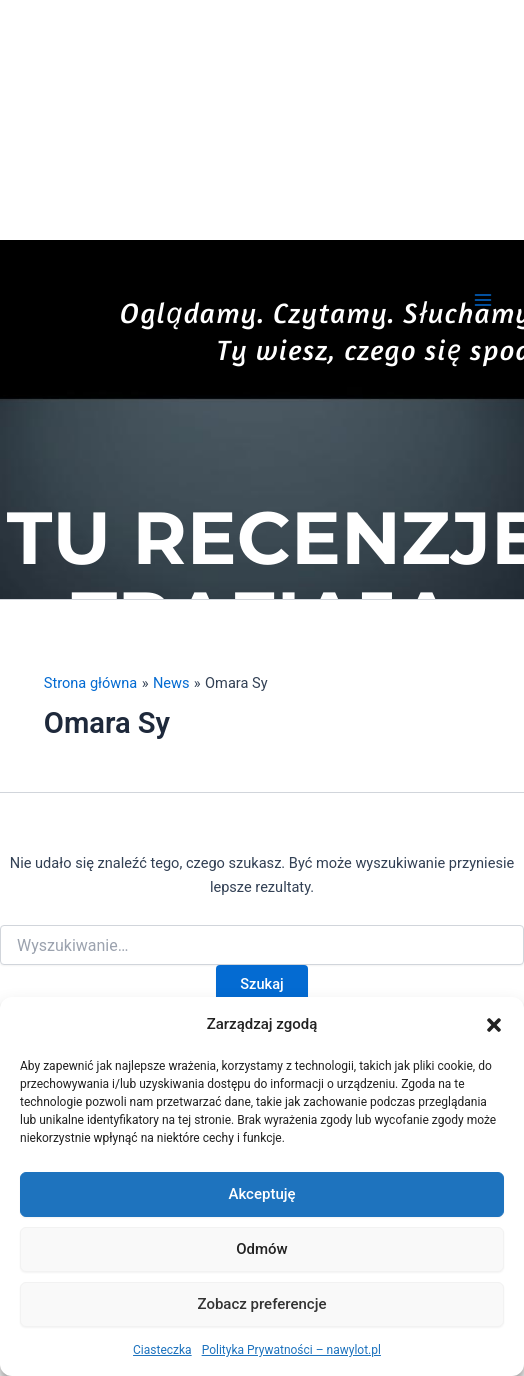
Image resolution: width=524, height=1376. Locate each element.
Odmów (262, 1249)
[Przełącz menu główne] (483, 300)
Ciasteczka (162, 1350)
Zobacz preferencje (262, 1304)
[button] (494, 1025)
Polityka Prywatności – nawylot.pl (291, 1350)
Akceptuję (261, 1194)
